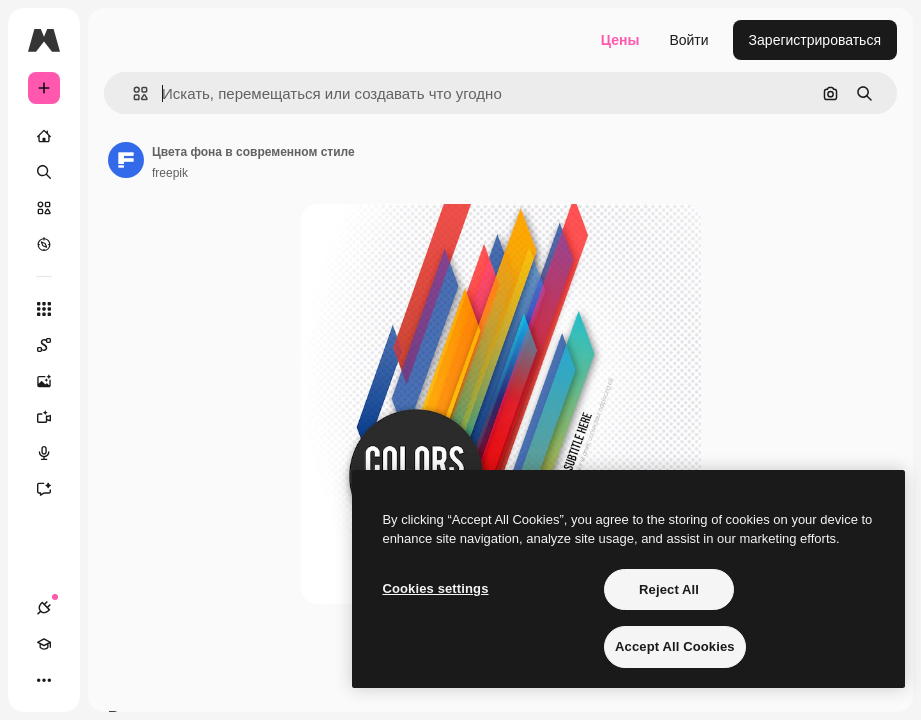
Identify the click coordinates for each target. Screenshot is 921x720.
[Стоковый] (44, 208)
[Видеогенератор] (54, 417)
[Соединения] (44, 608)
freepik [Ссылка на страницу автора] (170, 173)
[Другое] (44, 680)
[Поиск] (44, 172)
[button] (132, 93)
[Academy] (44, 644)
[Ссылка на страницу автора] (126, 160)
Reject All (669, 589)
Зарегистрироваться (815, 40)
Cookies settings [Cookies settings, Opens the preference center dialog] (435, 588)
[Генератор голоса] (54, 453)
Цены (620, 40)
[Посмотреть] (44, 244)
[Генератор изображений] (54, 381)
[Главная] (44, 136)
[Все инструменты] (44, 309)
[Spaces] (54, 345)
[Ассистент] (54, 489)
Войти (688, 40)
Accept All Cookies (675, 646)
